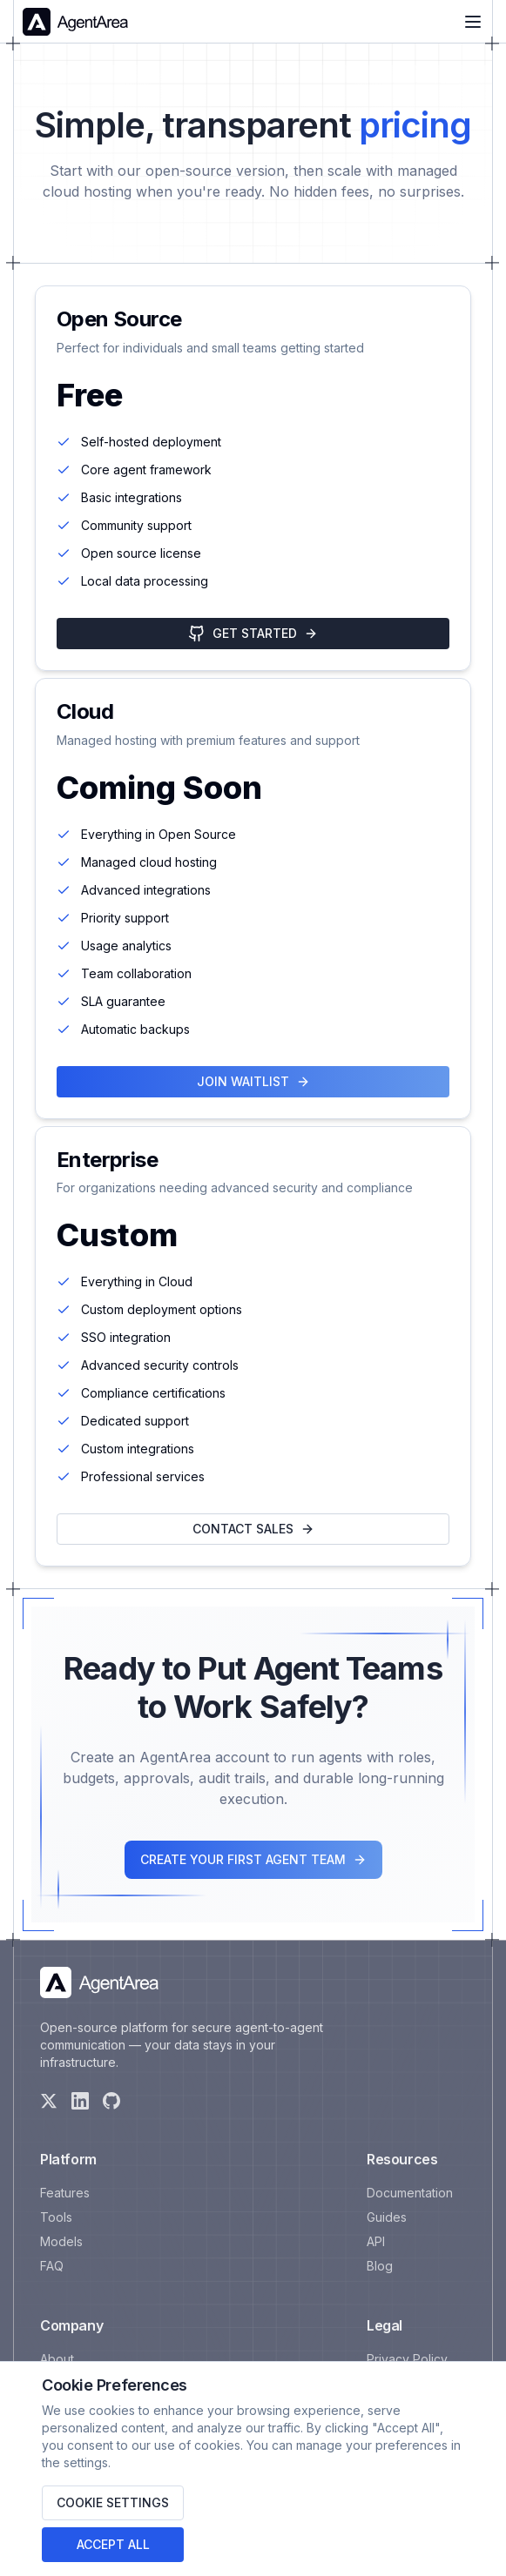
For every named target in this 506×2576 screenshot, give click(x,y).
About (57, 2358)
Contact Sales (253, 1528)
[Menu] (472, 21)
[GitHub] (111, 2101)
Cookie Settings (113, 2502)
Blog (380, 2265)
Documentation (410, 2192)
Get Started (253, 633)
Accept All (113, 2544)
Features (65, 2192)
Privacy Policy (407, 2358)
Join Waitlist (253, 1081)
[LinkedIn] (80, 2101)
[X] (48, 2101)
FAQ (52, 2265)
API (376, 2241)
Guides (387, 2217)
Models (61, 2241)
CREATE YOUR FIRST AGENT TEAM (253, 1859)
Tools (56, 2217)
